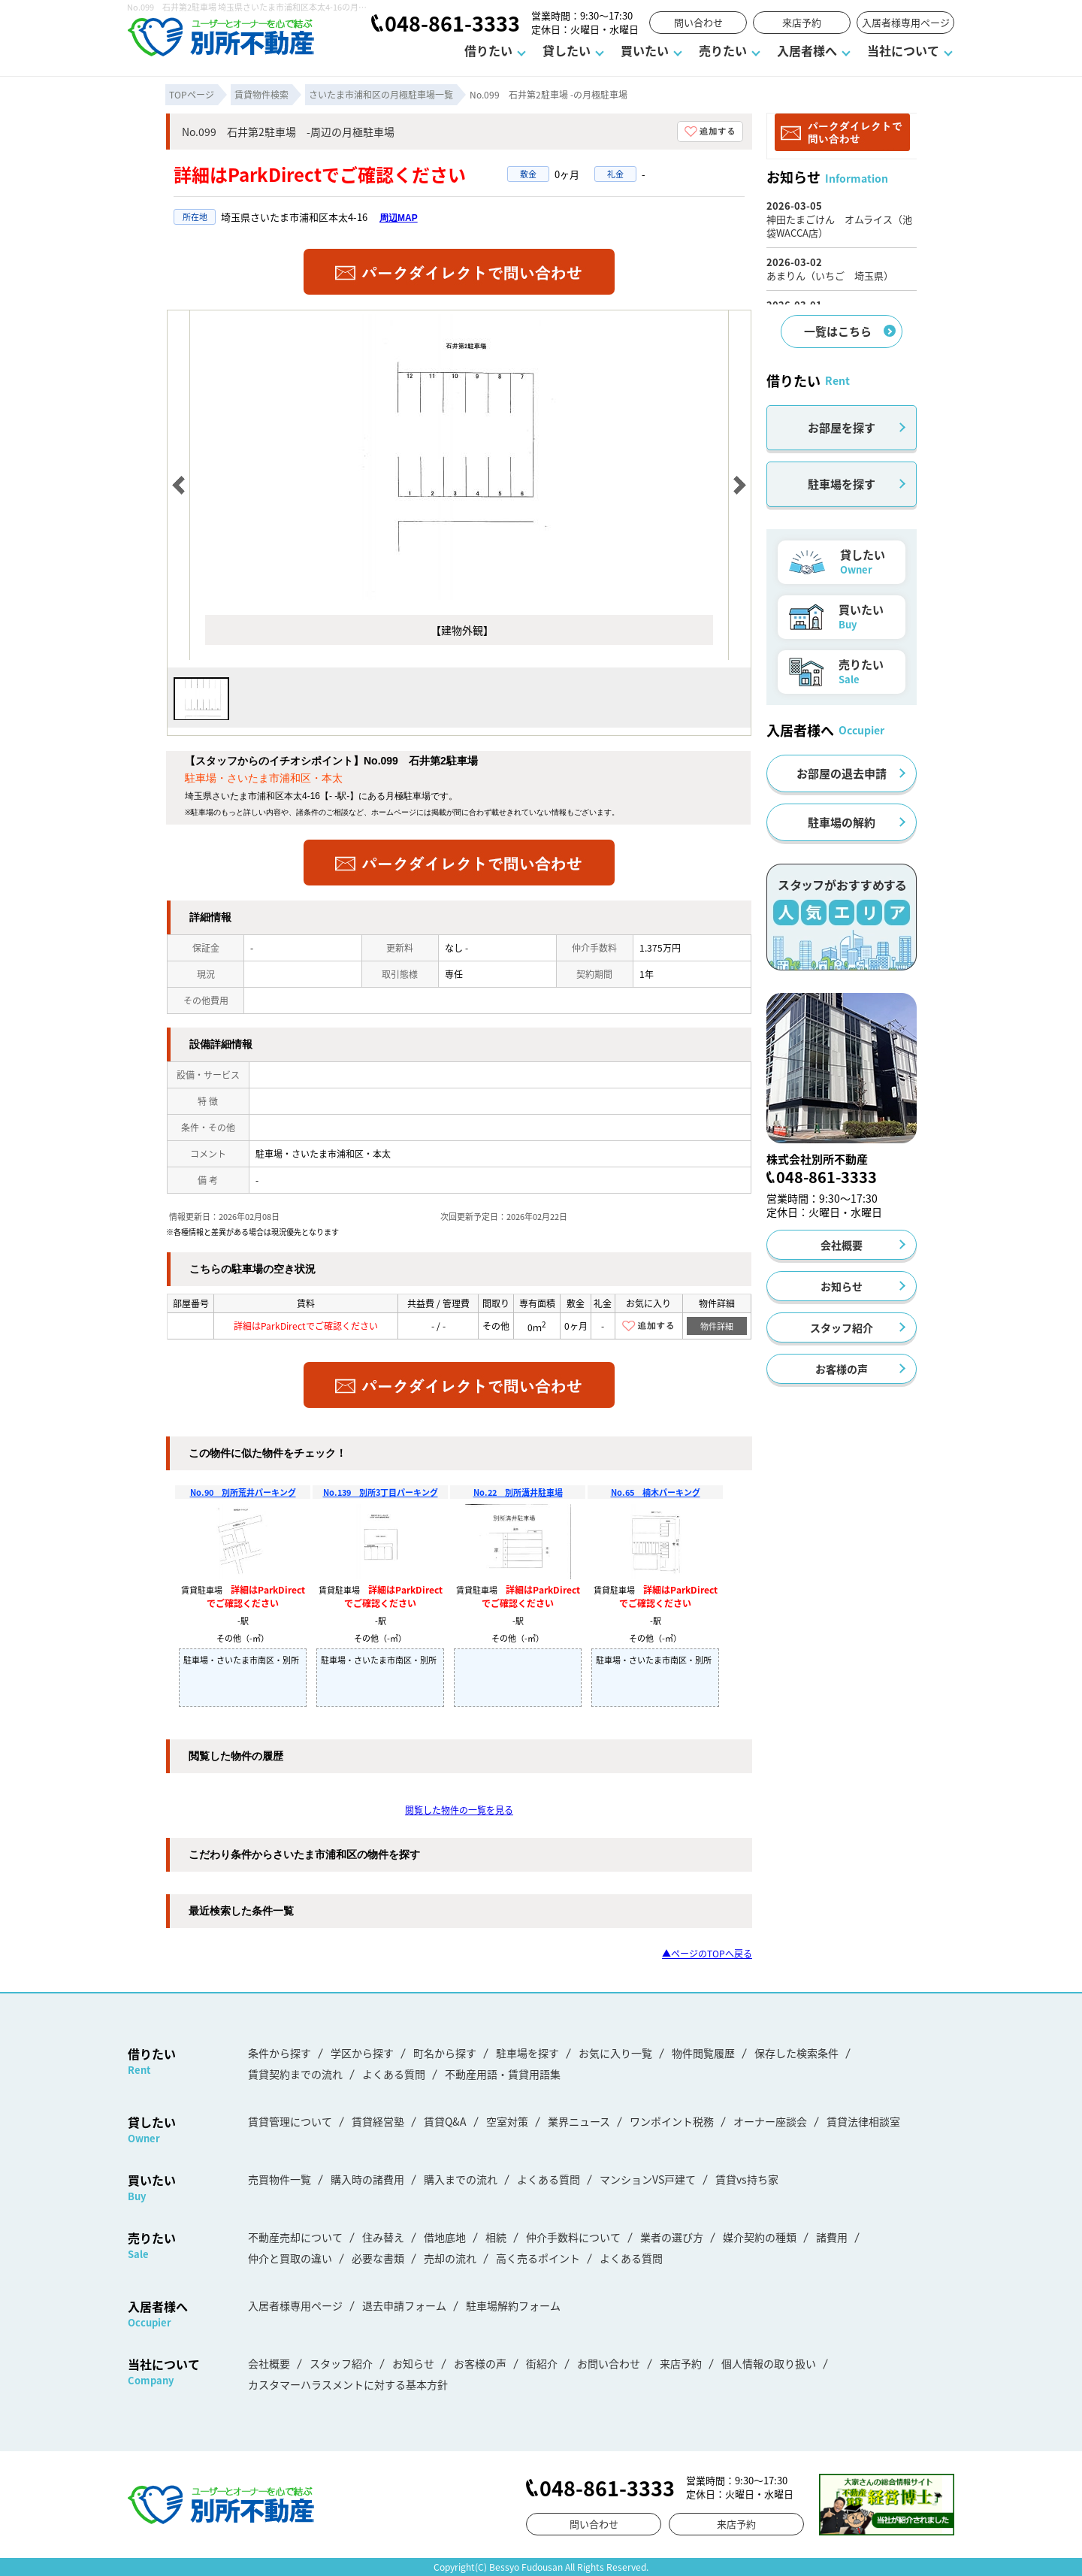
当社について (903, 50)
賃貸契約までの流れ (295, 2074)
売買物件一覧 (279, 2179)
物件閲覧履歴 (703, 2053)
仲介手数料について (573, 2237)
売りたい (723, 50)
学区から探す (362, 2053)
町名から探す (444, 2053)
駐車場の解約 (841, 822)
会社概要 (842, 1244)
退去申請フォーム (404, 2305)
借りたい (488, 50)
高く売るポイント (538, 2258)
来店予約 (801, 22)
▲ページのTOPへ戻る (707, 1953)
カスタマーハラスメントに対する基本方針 (348, 2384)
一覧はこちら (838, 331)
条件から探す (279, 2053)
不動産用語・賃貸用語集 (503, 2074)
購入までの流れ (460, 2179)
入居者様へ (807, 50)
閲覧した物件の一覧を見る (459, 1809)
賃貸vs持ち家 (746, 2179)
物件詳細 (716, 1326)
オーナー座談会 (770, 2121)
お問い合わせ (608, 2363)
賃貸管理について (290, 2121)
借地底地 (445, 2237)
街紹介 (542, 2363)
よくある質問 (393, 2074)
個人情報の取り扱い (768, 2363)
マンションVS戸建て (648, 2179)
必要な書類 (378, 2258)
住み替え (383, 2237)
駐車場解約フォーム (513, 2305)
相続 (495, 2237)
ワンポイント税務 (672, 2121)
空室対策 (507, 2121)
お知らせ (842, 1286)
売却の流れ (450, 2258)
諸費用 (832, 2237)
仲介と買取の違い (290, 2258)
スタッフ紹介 (841, 1327)
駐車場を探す (841, 484)
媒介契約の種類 (759, 2237)
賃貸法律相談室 (863, 2121)
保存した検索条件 (796, 2053)
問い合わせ (698, 22)
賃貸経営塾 (378, 2121)
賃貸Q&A (445, 2121)
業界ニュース (579, 2121)
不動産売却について (295, 2237)
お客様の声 (841, 1368)
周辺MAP (398, 218)
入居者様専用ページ (906, 22)
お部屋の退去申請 (841, 773)
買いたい (645, 50)
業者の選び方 (671, 2237)
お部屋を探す (841, 427)
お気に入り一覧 (615, 2053)
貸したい (567, 50)
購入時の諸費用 (367, 2179)
